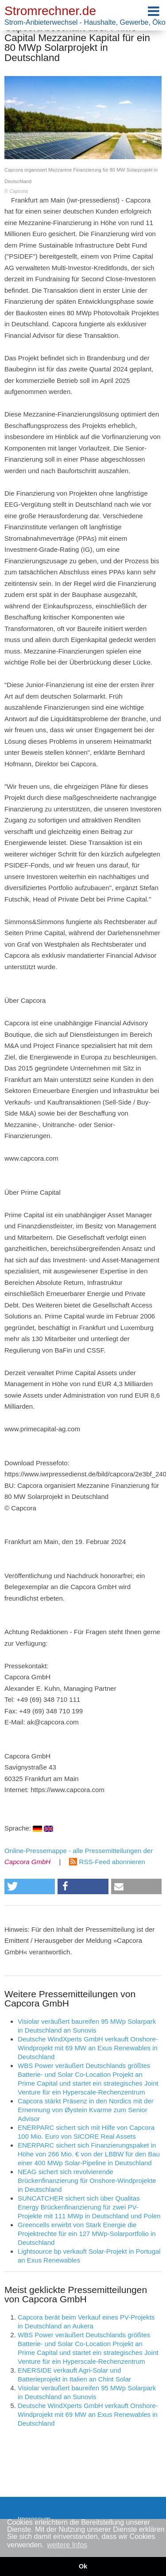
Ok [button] (83, 2566)
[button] (29, 1886)
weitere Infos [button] (67, 2545)
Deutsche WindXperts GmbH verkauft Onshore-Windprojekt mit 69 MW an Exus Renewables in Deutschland (88, 2047)
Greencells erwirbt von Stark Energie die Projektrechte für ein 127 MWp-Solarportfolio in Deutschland (87, 2233)
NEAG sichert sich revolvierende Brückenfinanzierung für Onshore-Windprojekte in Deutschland (87, 2180)
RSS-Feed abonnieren (107, 1861)
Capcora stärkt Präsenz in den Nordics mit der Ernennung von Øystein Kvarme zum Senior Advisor (86, 2109)
